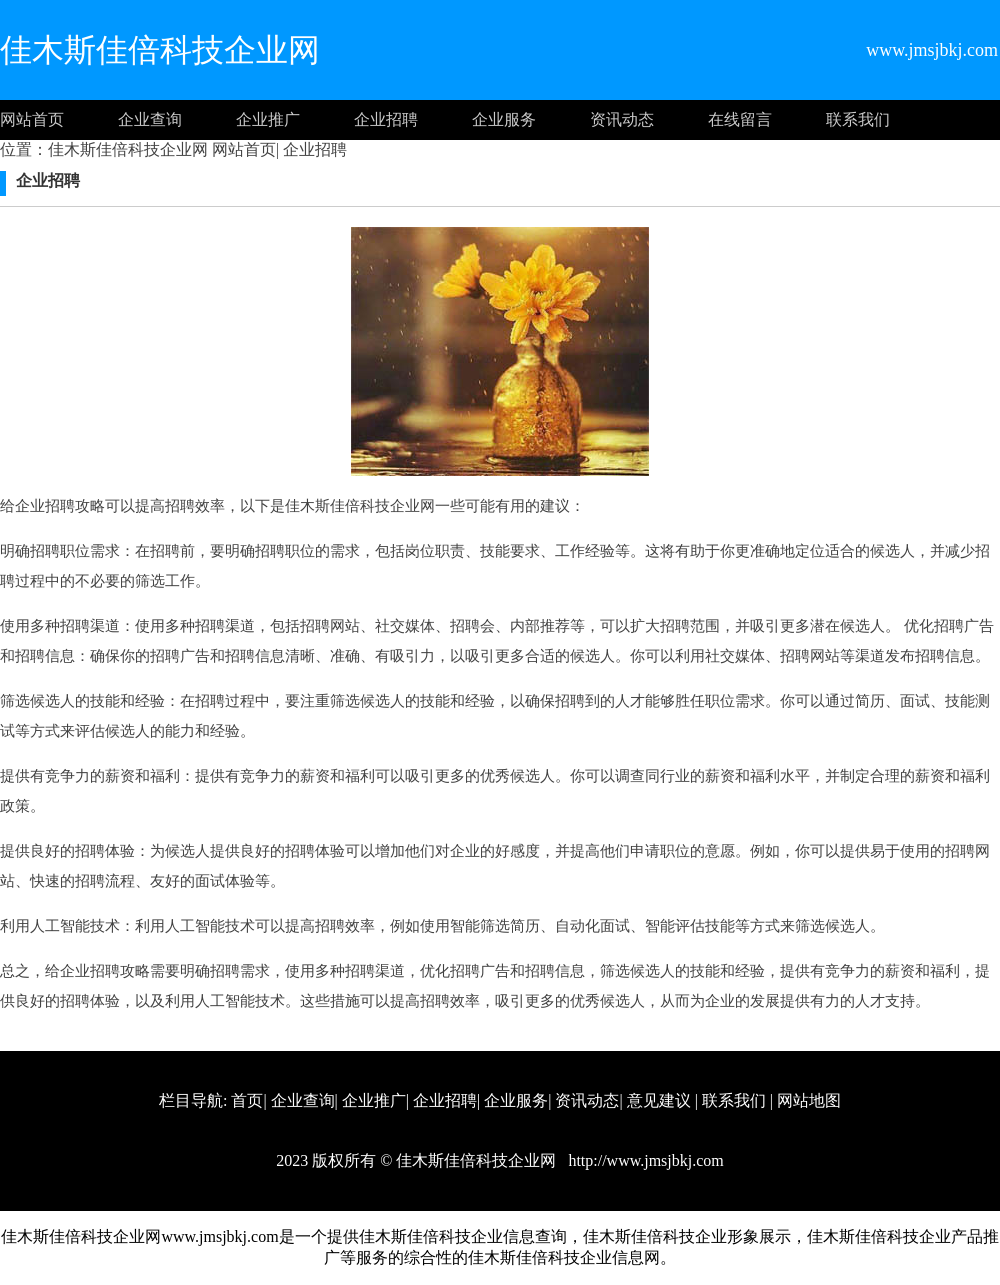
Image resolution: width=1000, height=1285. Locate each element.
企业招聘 (386, 119)
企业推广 (268, 119)
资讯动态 (622, 119)
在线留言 (740, 119)
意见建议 (659, 1100)
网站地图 (809, 1100)
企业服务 (504, 119)
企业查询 (150, 119)
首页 (247, 1100)
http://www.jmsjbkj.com (643, 1160)
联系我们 (858, 119)
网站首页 (32, 119)
